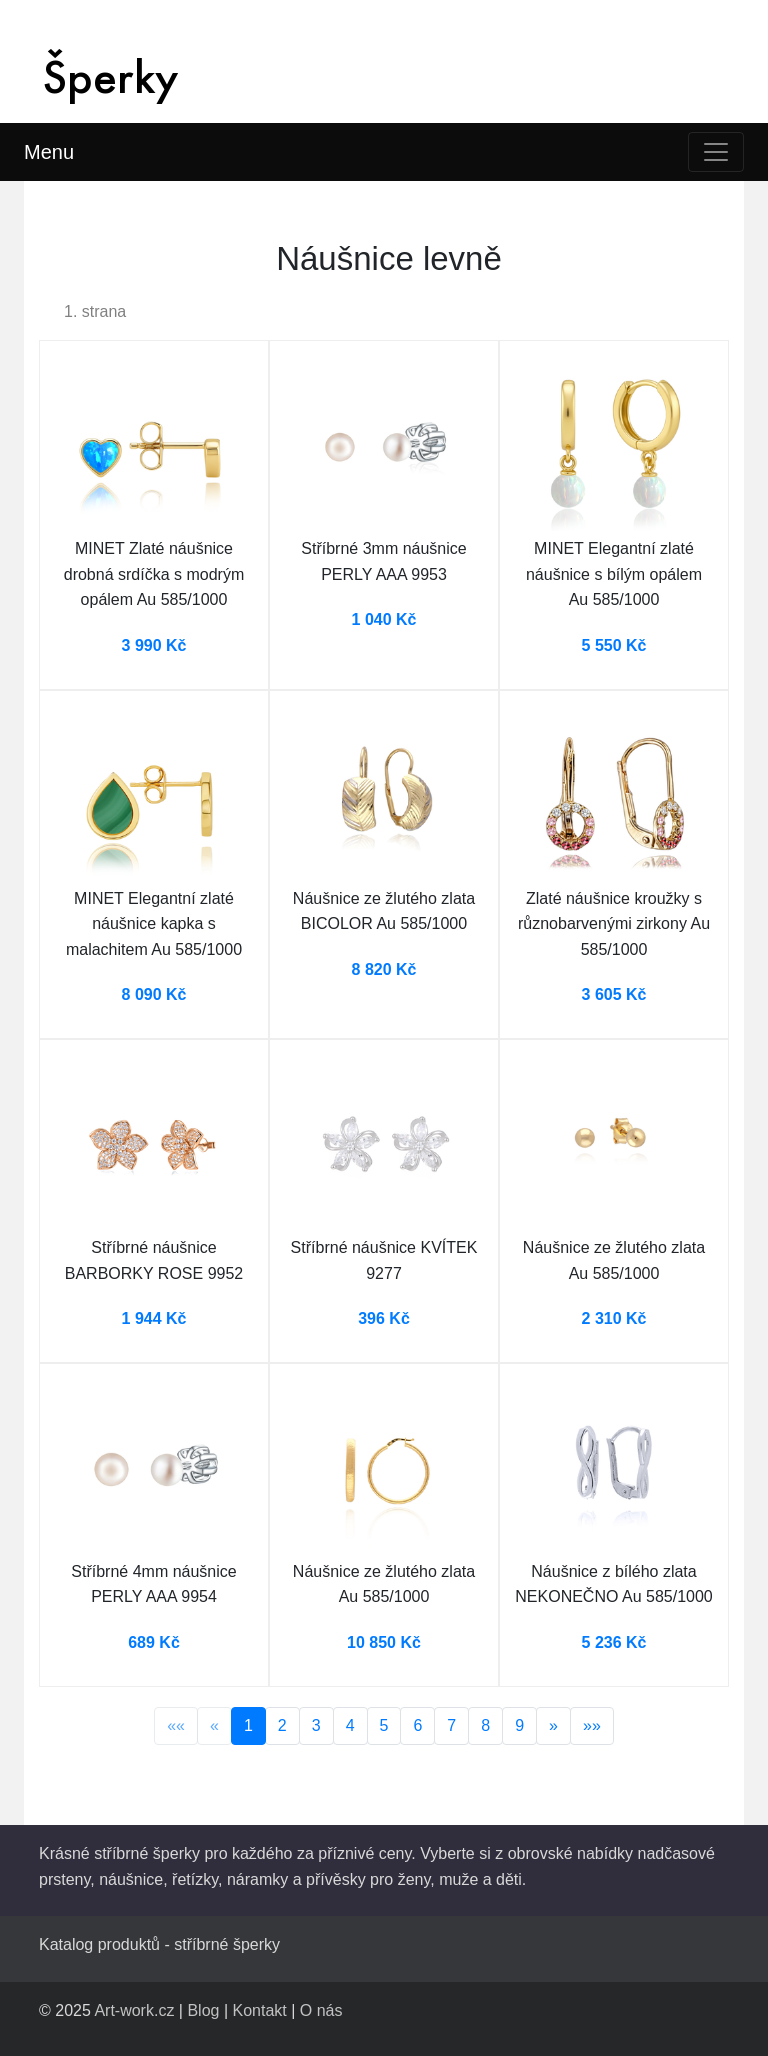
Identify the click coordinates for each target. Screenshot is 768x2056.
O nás (321, 2010)
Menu (49, 152)
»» (592, 1725)
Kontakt (260, 2010)
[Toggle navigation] (716, 152)
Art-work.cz (134, 2010)
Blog (203, 2010)
